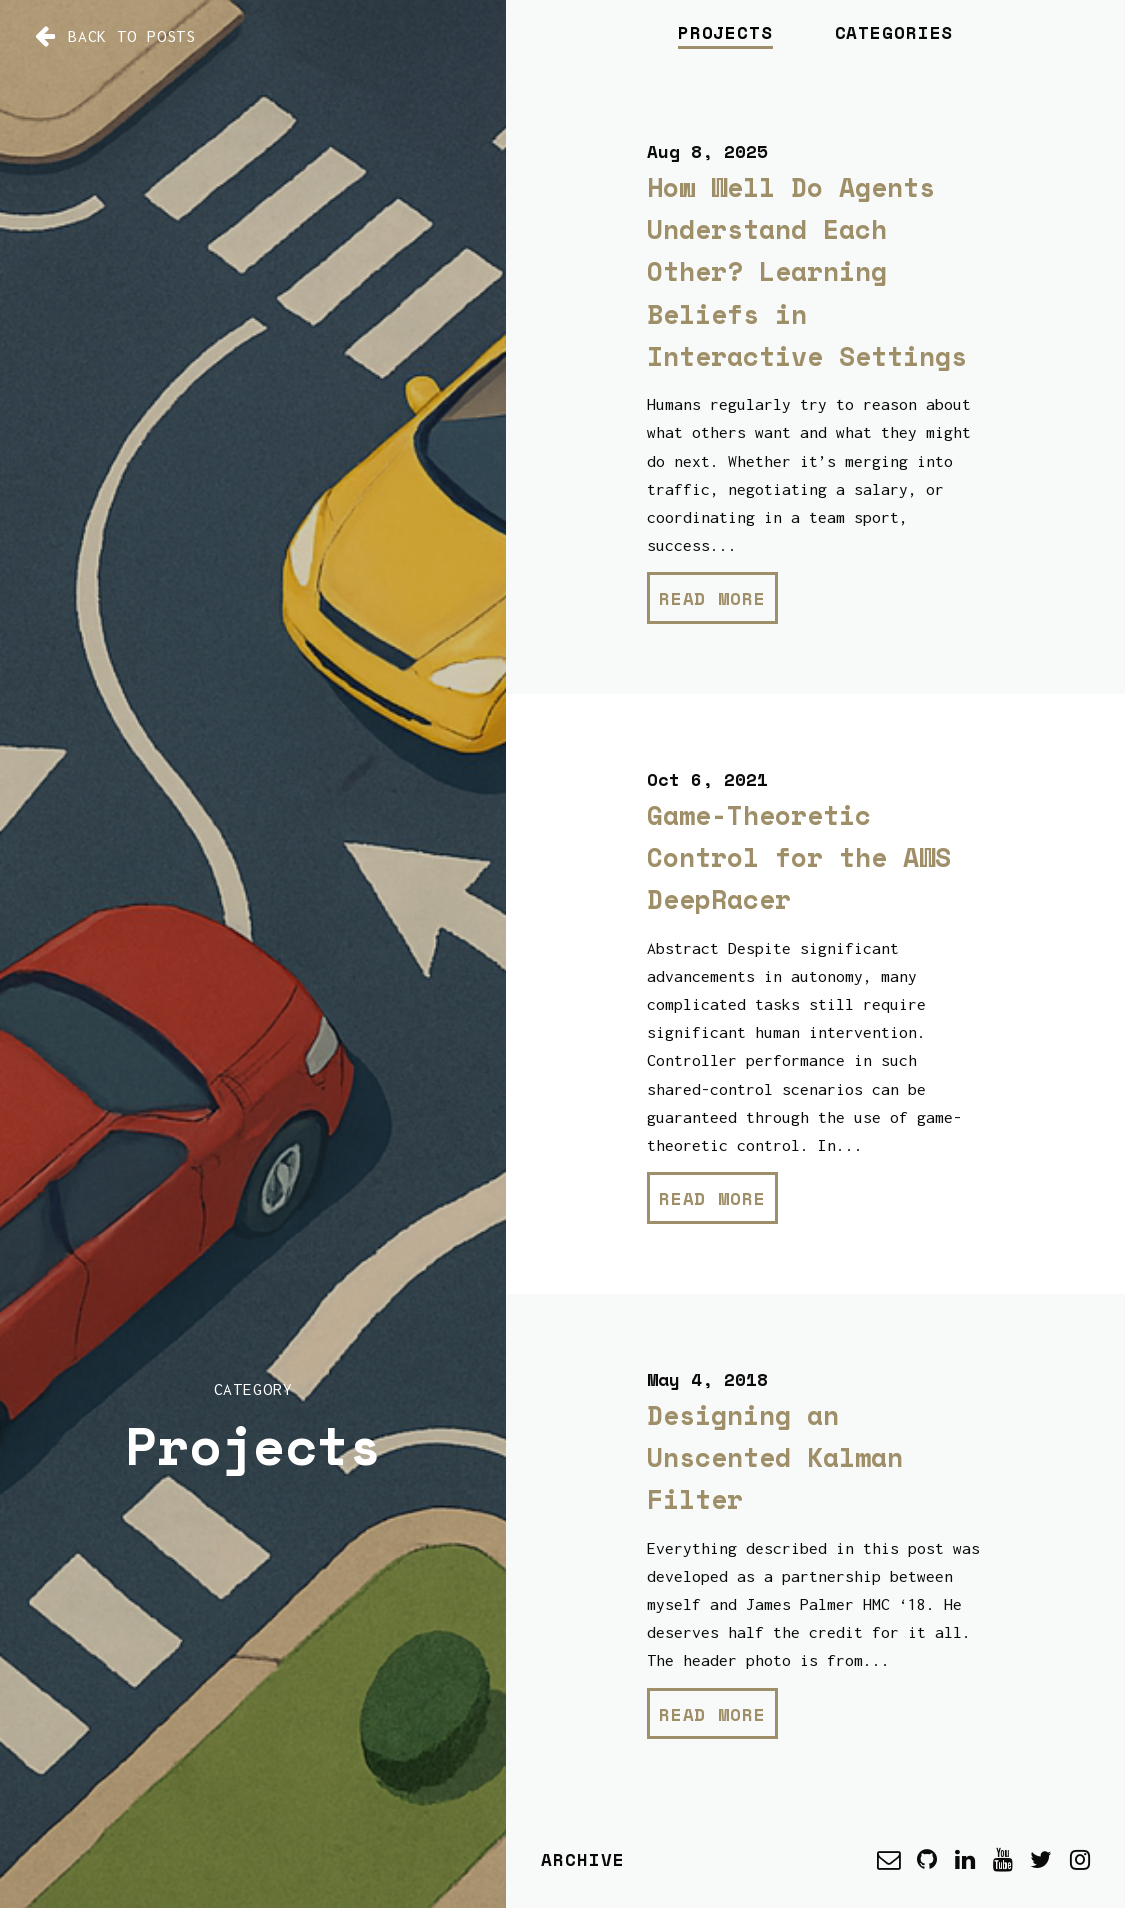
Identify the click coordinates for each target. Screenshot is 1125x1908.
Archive (582, 1859)
